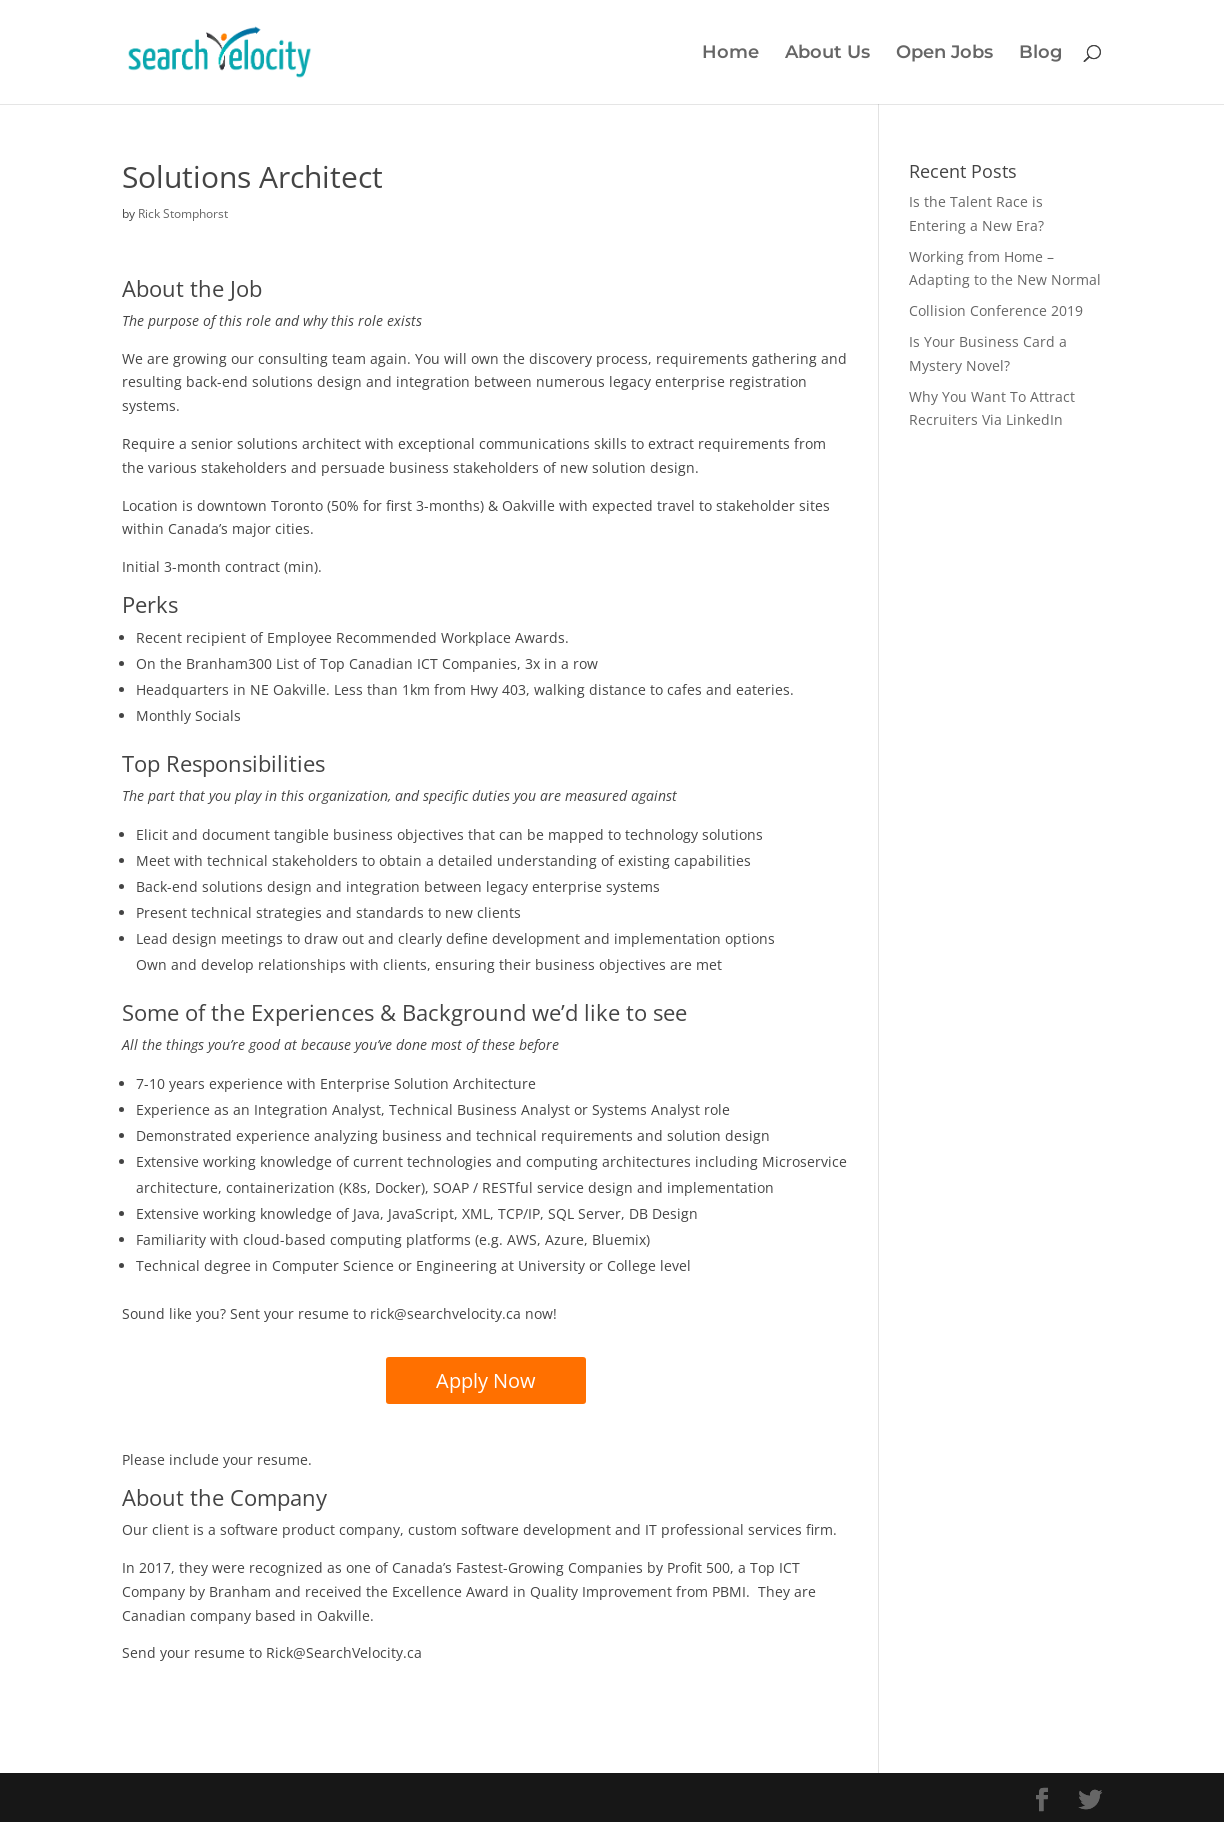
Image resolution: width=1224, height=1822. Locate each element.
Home (730, 54)
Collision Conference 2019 (996, 310)
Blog (1040, 54)
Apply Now (486, 1380)
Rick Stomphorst (183, 213)
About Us (827, 54)
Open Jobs (944, 54)
